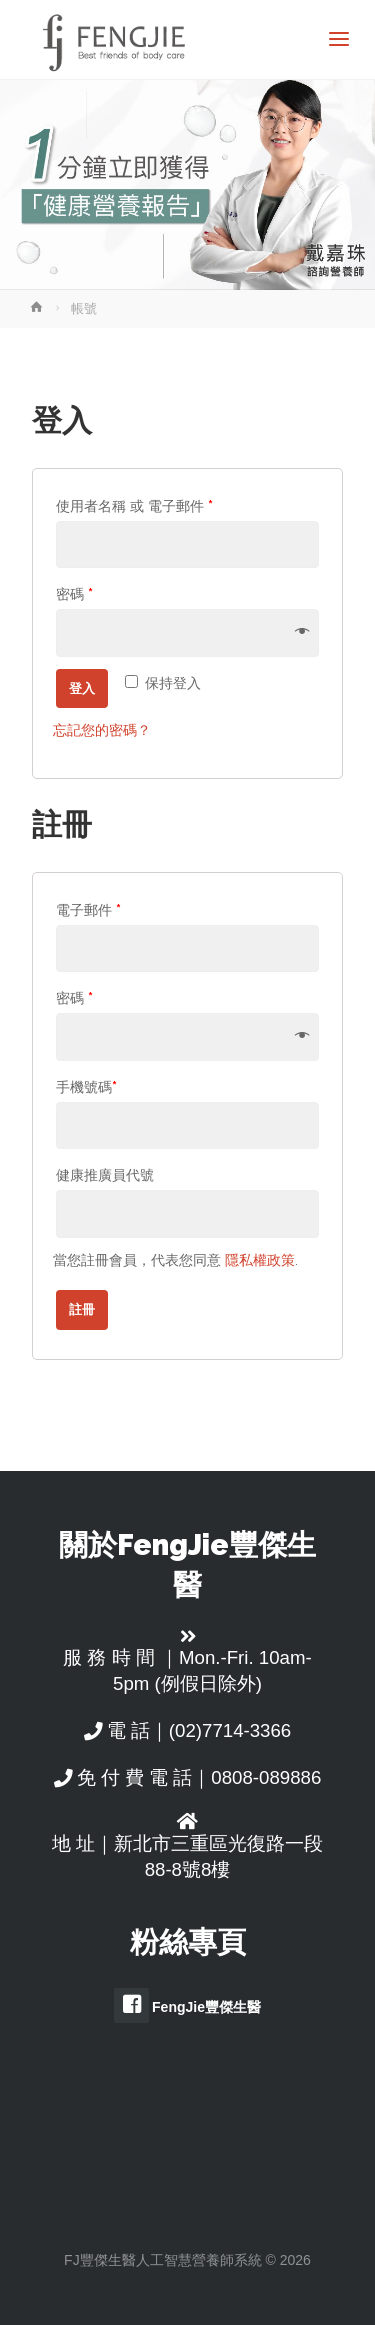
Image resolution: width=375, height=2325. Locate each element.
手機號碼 (86, 1086)
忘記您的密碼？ (102, 729)
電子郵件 (88, 909)
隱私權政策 (260, 1259)
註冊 (82, 1309)
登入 (82, 688)
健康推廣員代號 (105, 1174)
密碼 (74, 593)
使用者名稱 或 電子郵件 (134, 505)
